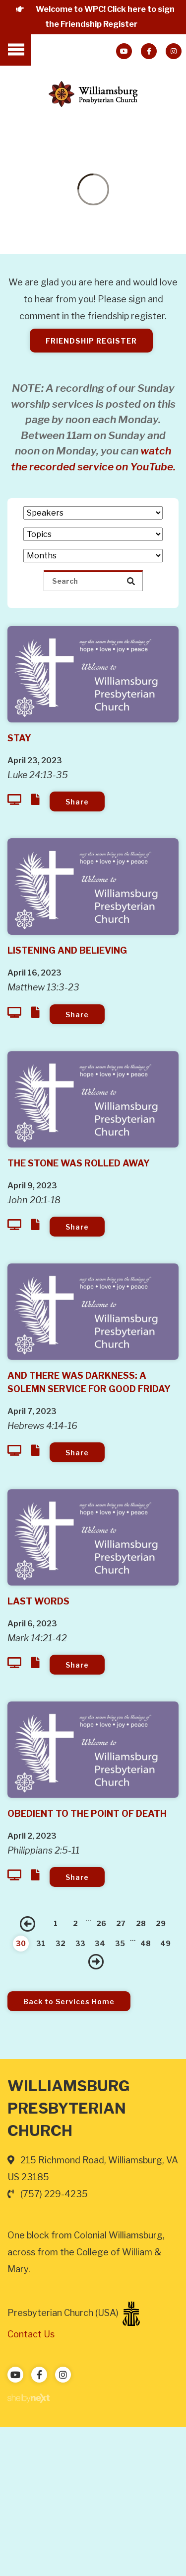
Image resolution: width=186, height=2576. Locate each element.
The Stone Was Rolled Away (78, 1163)
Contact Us (31, 2334)
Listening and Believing (67, 950)
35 (120, 1943)
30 (21, 1943)
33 (80, 1943)
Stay (19, 738)
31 (40, 1943)
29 (161, 1923)
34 (100, 1943)
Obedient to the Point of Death (87, 1813)
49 (165, 1943)
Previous (28, 1924)
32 (60, 1943)
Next (96, 1961)
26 (101, 1923)
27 (120, 1923)
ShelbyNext (28, 2398)
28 (141, 1923)
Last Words (38, 1601)
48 (145, 1943)
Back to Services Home (69, 2001)
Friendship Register (91, 341)
